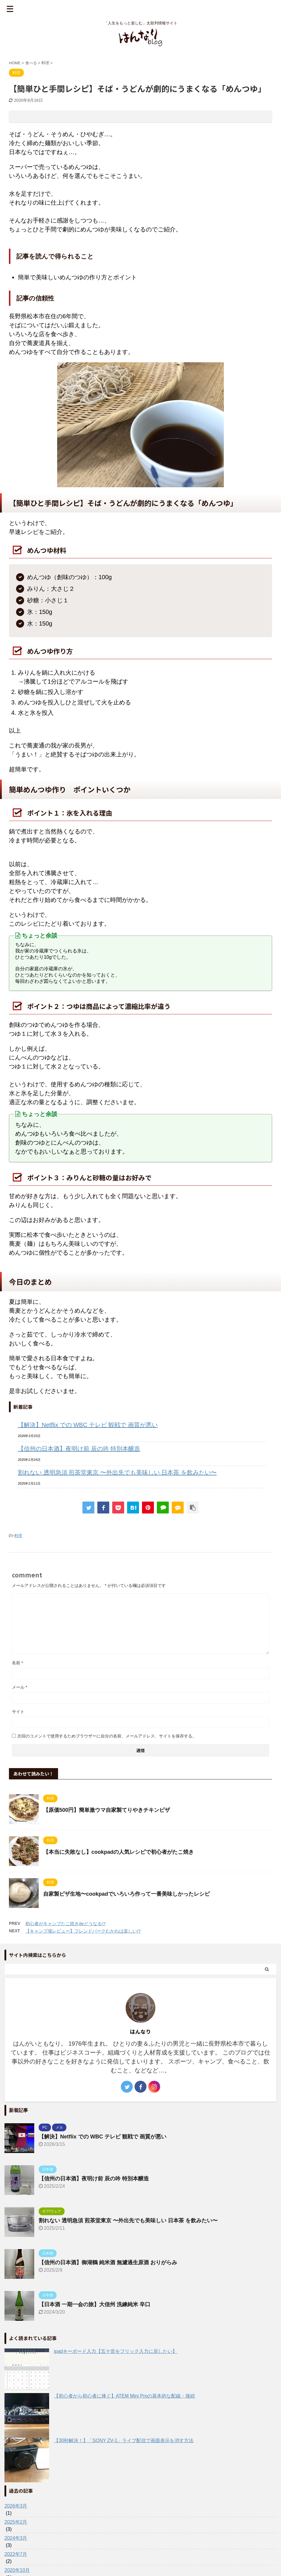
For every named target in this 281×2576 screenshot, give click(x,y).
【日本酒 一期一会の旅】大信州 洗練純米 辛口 (94, 2304)
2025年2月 (15, 2522)
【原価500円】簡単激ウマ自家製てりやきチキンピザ (106, 1810)
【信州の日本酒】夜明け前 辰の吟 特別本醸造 (79, 1448)
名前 (17, 1662)
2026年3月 (15, 2505)
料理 (18, 1535)
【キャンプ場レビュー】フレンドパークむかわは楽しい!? (83, 1930)
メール (19, 1687)
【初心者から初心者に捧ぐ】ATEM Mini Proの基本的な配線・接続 (124, 2395)
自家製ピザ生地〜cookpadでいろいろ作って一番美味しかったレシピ (126, 1894)
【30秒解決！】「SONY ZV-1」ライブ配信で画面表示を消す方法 (123, 2440)
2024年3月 (15, 2538)
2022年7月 (15, 2554)
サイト (18, 1711)
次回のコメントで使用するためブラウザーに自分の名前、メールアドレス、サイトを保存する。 (106, 1736)
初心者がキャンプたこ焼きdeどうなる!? (65, 1923)
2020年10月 (17, 2570)
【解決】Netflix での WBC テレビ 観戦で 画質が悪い (88, 1425)
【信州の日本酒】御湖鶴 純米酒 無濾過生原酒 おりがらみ (108, 2262)
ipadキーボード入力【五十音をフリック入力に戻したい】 (115, 2351)
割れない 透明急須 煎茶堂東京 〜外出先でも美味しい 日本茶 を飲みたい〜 (117, 1472)
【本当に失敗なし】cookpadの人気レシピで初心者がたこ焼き (118, 1852)
